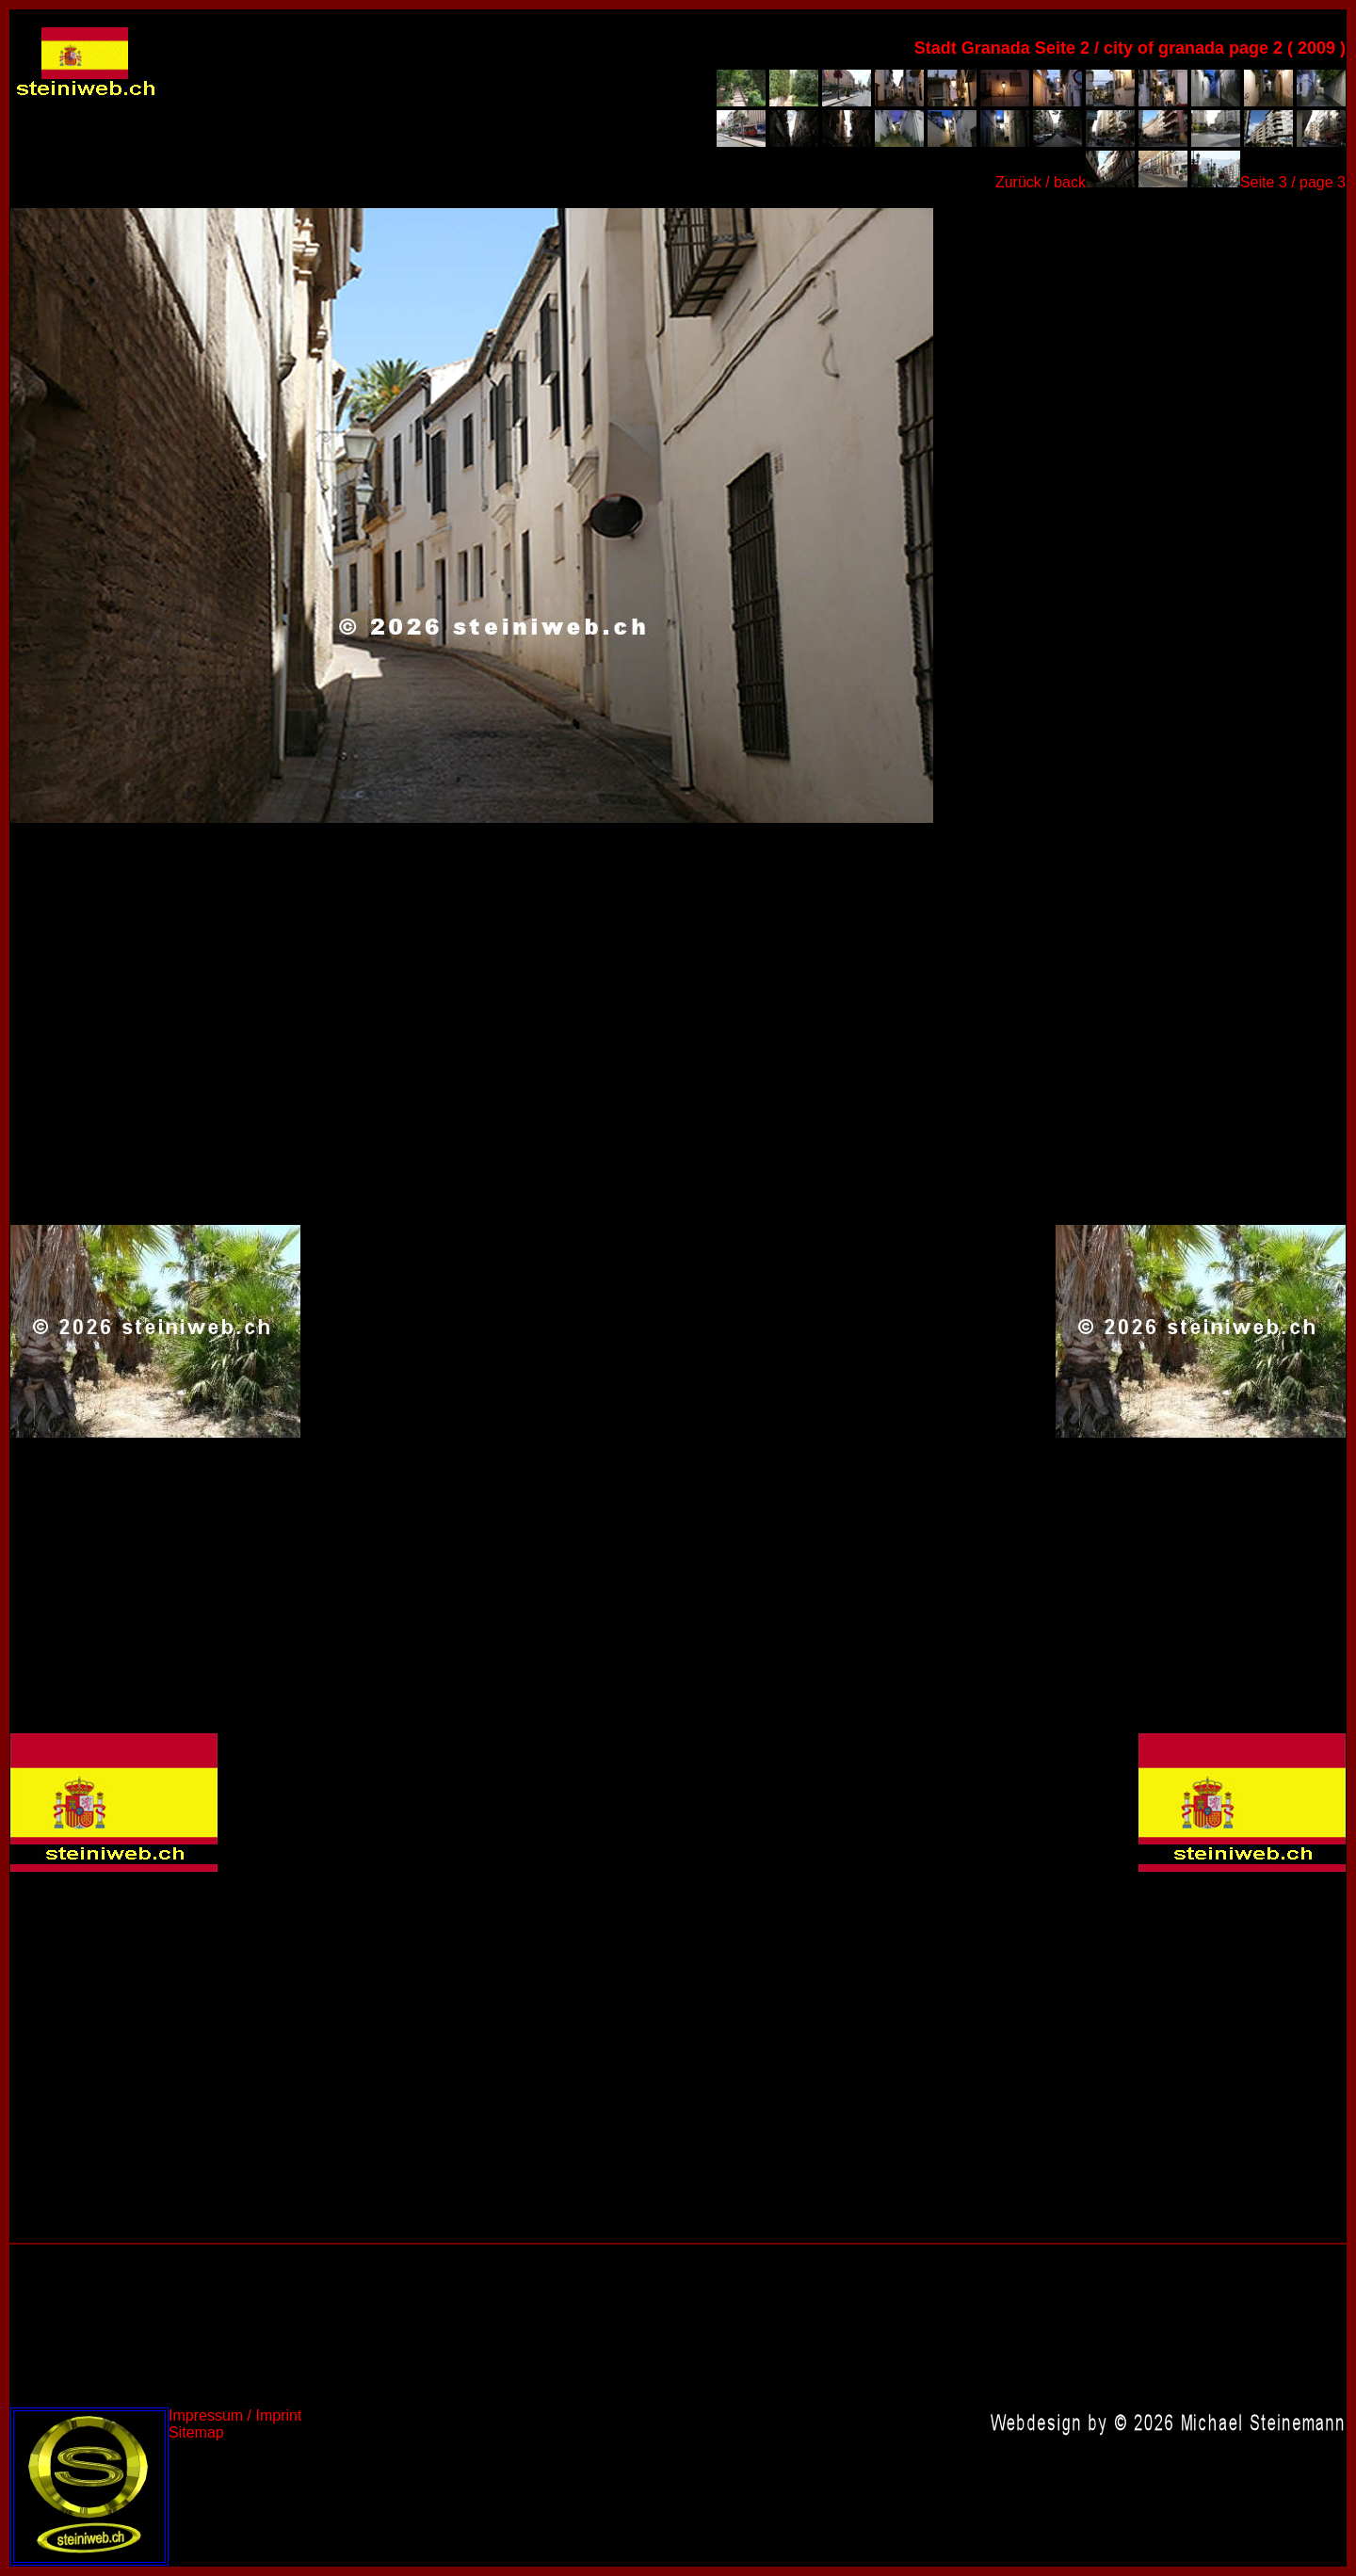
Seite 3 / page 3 (1293, 182)
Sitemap (196, 2432)
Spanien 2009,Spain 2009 (471, 515)
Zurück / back (1040, 182)
